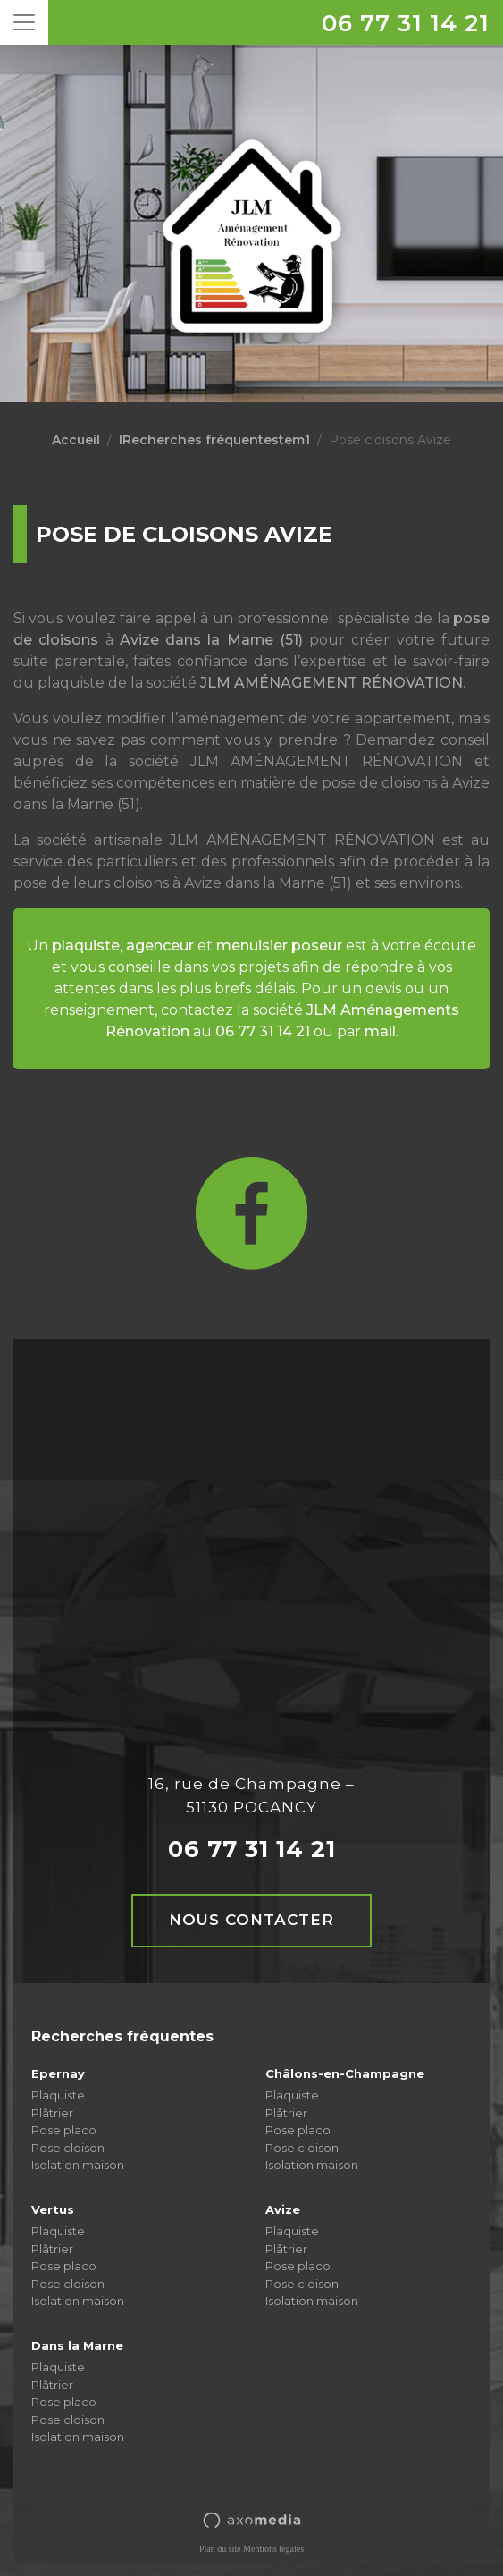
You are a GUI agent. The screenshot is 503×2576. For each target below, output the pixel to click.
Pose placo (63, 2130)
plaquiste (86, 945)
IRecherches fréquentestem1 (214, 440)
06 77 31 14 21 (406, 23)
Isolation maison (77, 2165)
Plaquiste (58, 2095)
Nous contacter (251, 1920)
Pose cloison (68, 2148)
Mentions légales (273, 2549)
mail (380, 1031)
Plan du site (220, 2549)
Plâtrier (52, 2113)
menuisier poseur (279, 945)
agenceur (160, 945)
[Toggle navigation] (24, 22)
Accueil (76, 440)
